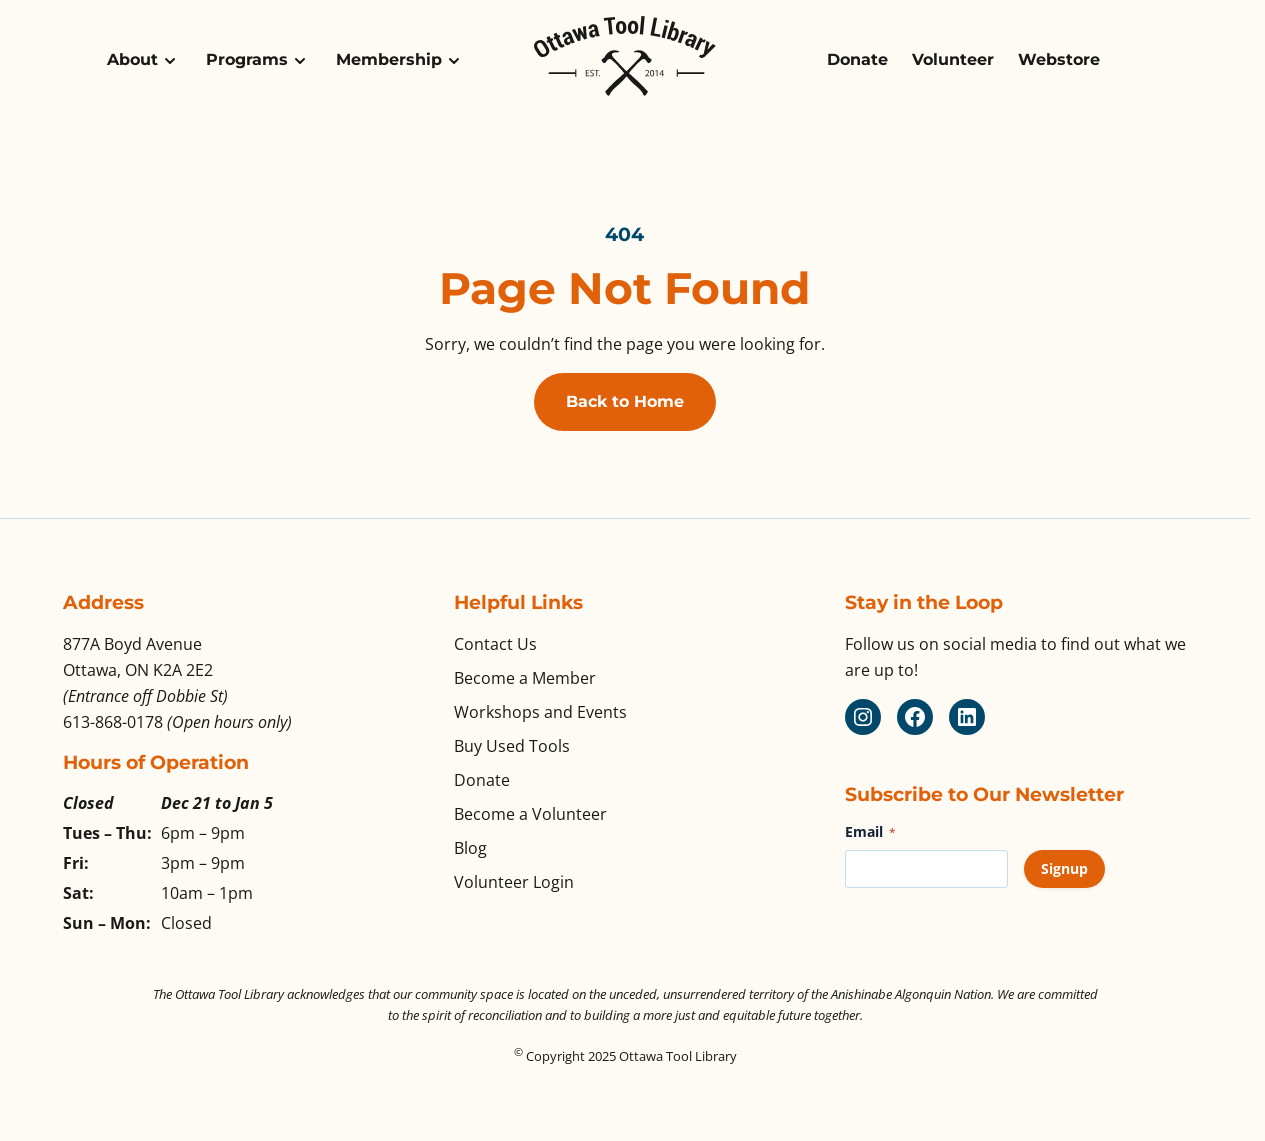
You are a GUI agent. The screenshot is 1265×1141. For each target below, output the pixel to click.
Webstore (1059, 59)
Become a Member (525, 678)
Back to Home (625, 401)
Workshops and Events (540, 712)
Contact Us (495, 644)
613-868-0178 (113, 722)
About (132, 59)
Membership (389, 59)
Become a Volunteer (530, 814)
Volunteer (953, 59)
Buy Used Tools (512, 746)
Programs (247, 59)
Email (870, 831)
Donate (857, 59)
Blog (470, 848)
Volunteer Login (514, 882)
